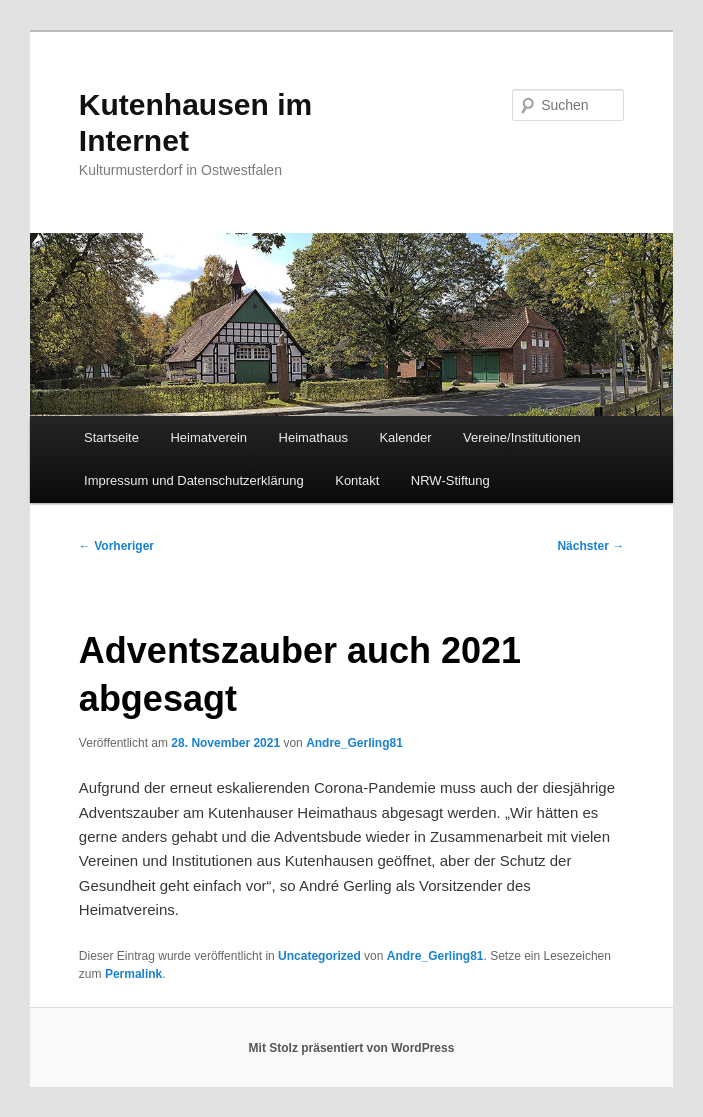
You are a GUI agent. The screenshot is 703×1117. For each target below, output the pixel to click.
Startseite (111, 437)
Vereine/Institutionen (522, 437)
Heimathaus (313, 437)
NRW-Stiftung (450, 480)
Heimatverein (208, 437)
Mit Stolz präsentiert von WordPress (352, 1048)
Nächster (590, 546)
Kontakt (357, 480)
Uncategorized (319, 956)
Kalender (405, 437)
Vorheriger (116, 546)
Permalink (133, 974)
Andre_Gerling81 (354, 743)
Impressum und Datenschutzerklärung (194, 480)
